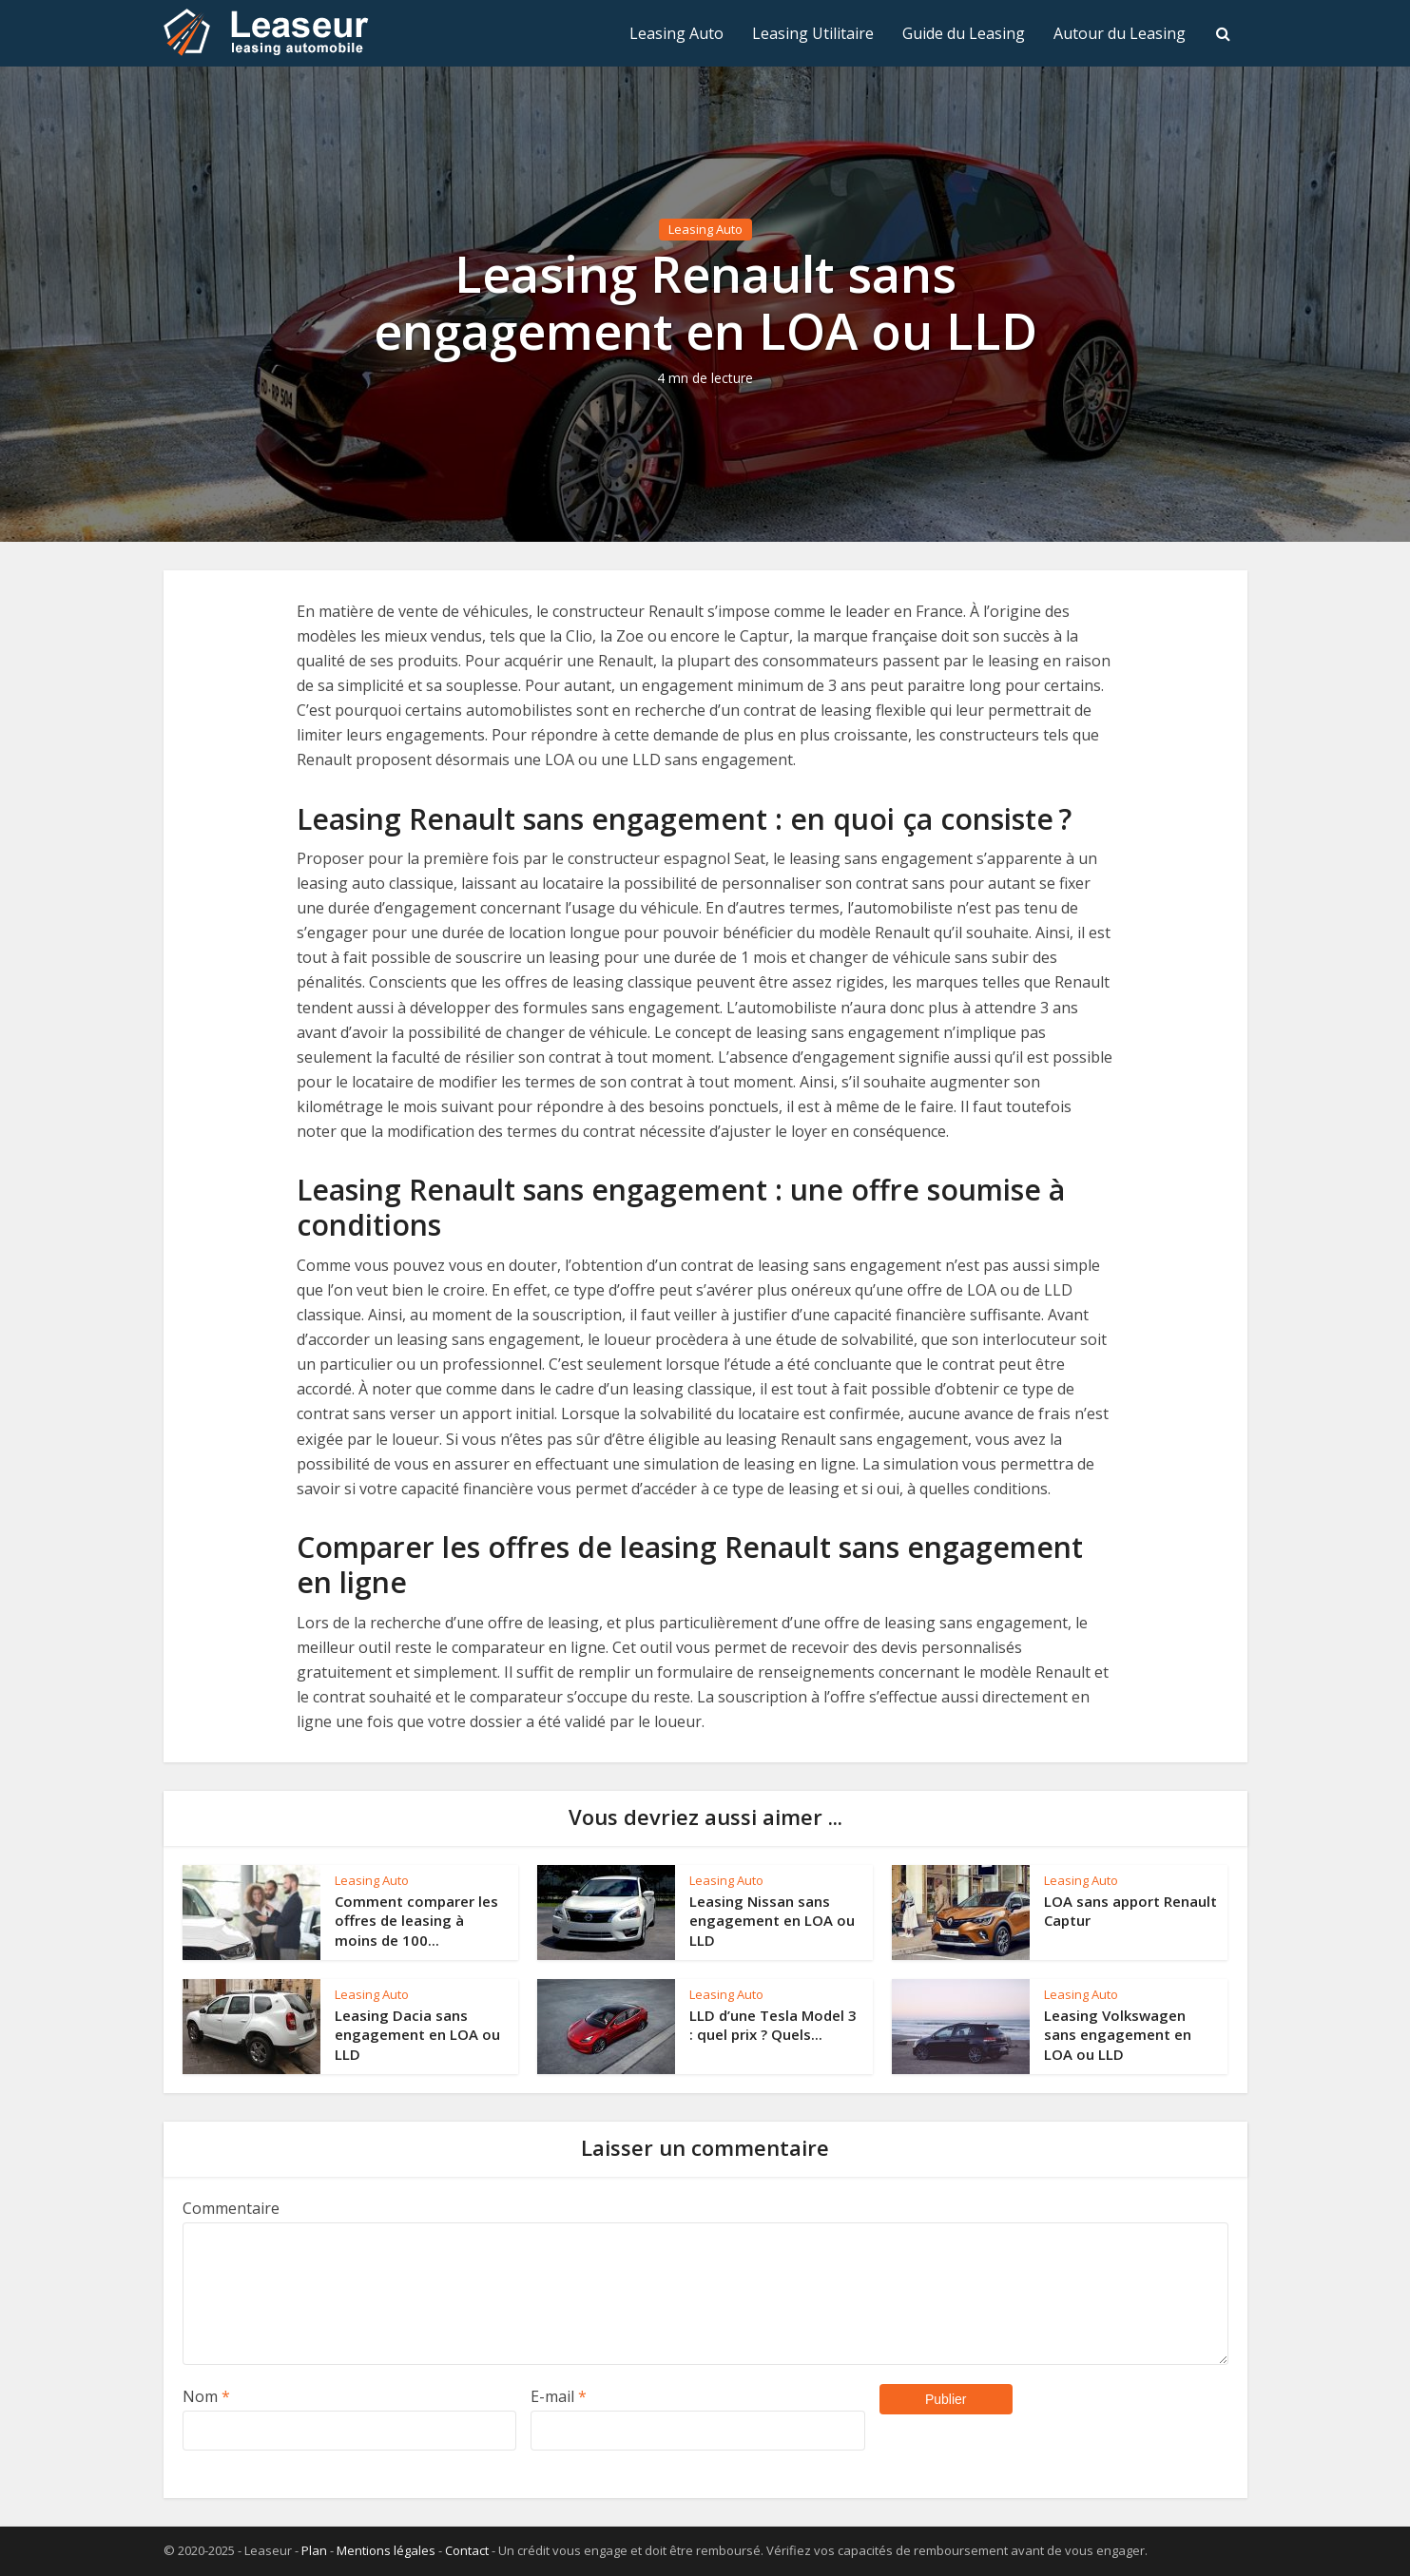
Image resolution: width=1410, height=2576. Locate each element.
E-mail (559, 2396)
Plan (314, 2550)
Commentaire (231, 2208)
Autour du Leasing (1119, 33)
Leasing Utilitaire (813, 33)
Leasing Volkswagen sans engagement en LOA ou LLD (1117, 2035)
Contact (467, 2550)
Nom (206, 2396)
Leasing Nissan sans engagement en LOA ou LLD (772, 1921)
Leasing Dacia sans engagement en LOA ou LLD (417, 2035)
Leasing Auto (676, 33)
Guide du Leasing (963, 33)
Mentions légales (386, 2550)
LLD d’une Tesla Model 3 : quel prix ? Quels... (773, 2025)
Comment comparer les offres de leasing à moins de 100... (416, 1921)
